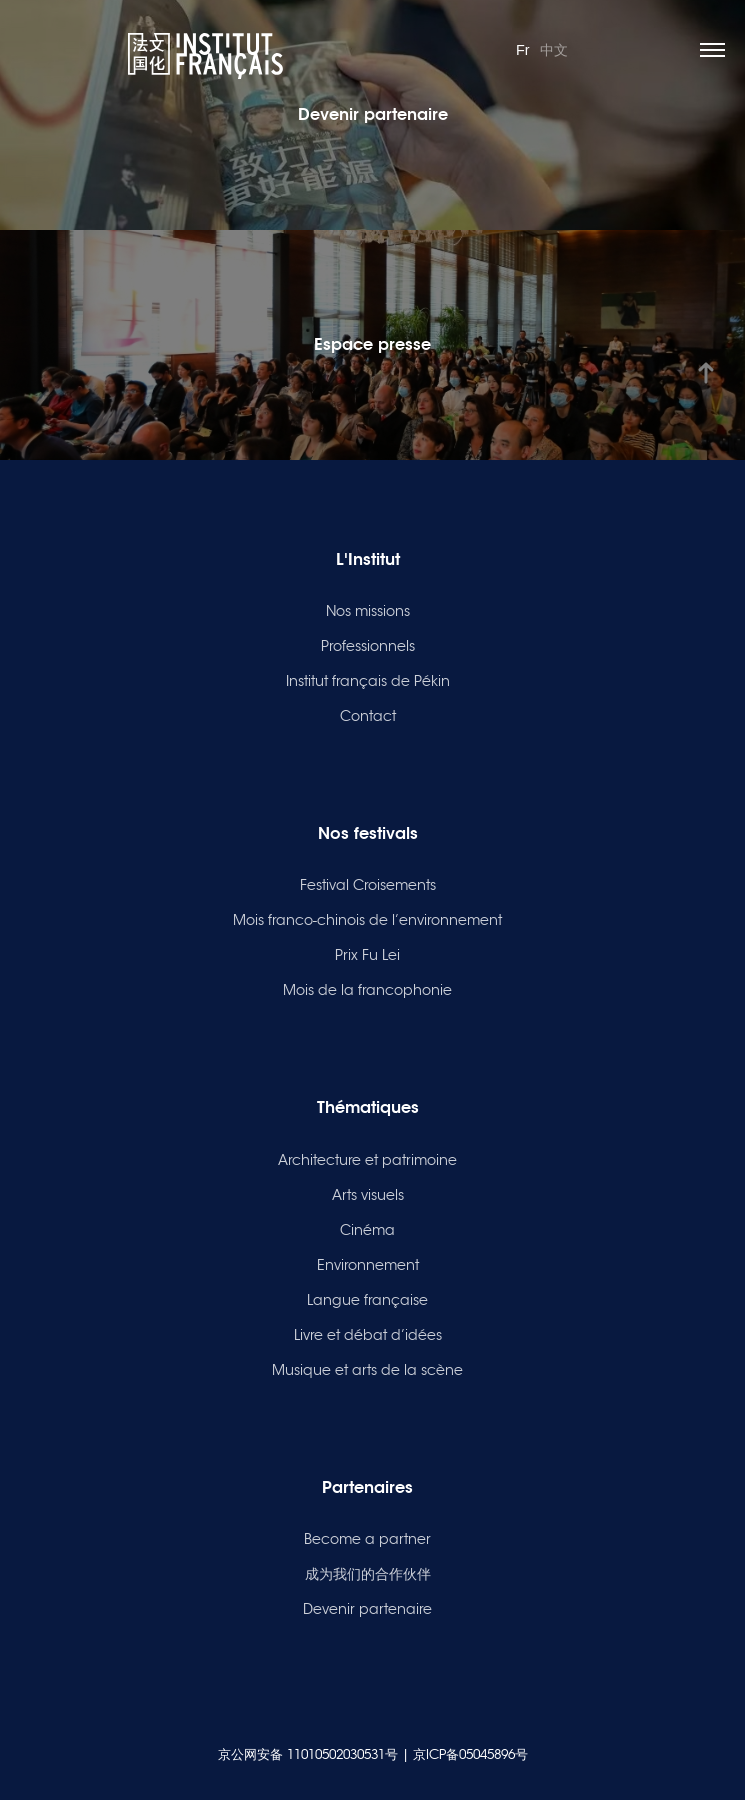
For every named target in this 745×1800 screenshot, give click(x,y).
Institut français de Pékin (368, 681)
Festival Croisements (368, 885)
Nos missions (368, 611)
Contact (368, 716)
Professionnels (368, 646)
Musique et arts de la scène (367, 1370)
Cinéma (367, 1230)
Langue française (367, 1300)
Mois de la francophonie (367, 990)
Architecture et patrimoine (367, 1160)
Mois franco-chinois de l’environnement (367, 920)
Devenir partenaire (367, 1609)
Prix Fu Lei (367, 955)
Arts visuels (368, 1195)
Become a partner (367, 1539)
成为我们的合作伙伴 (368, 1574)
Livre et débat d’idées (368, 1335)
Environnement (368, 1265)
